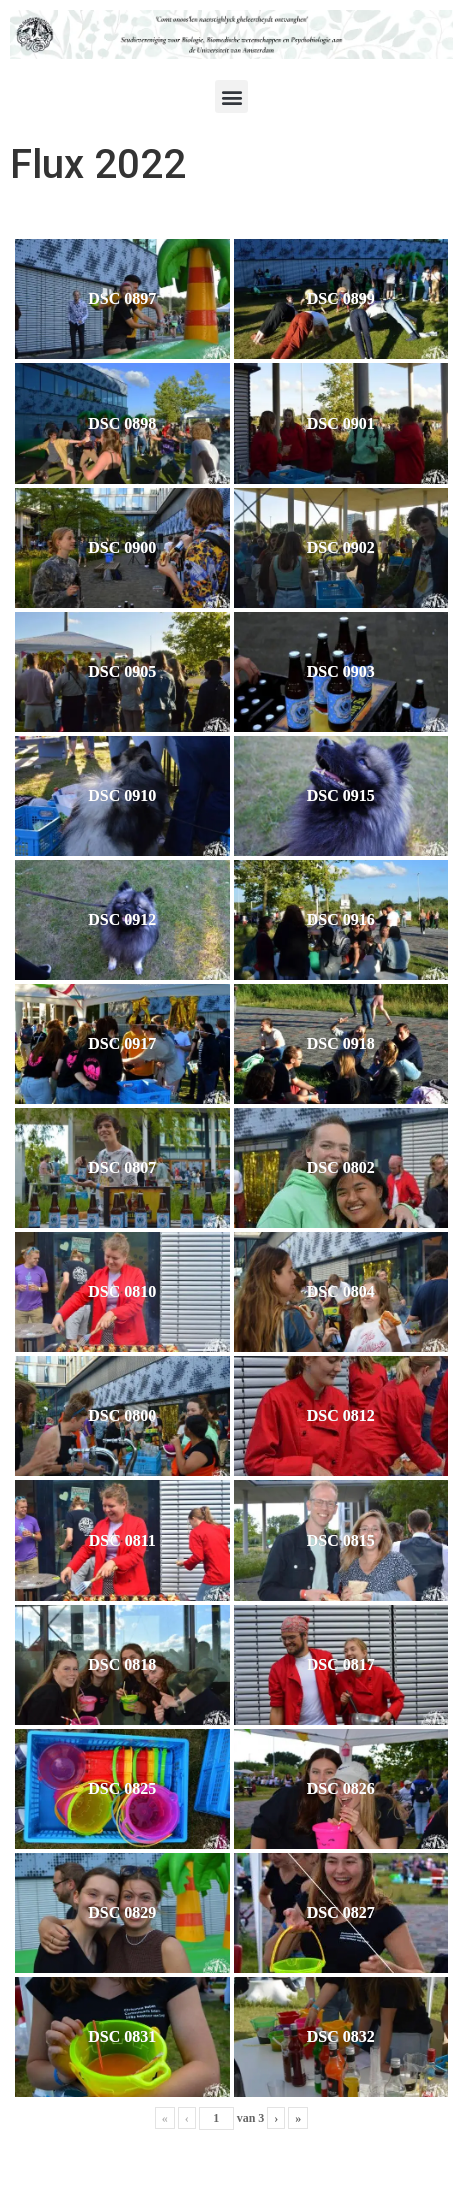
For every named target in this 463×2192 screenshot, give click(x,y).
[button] (231, 96)
